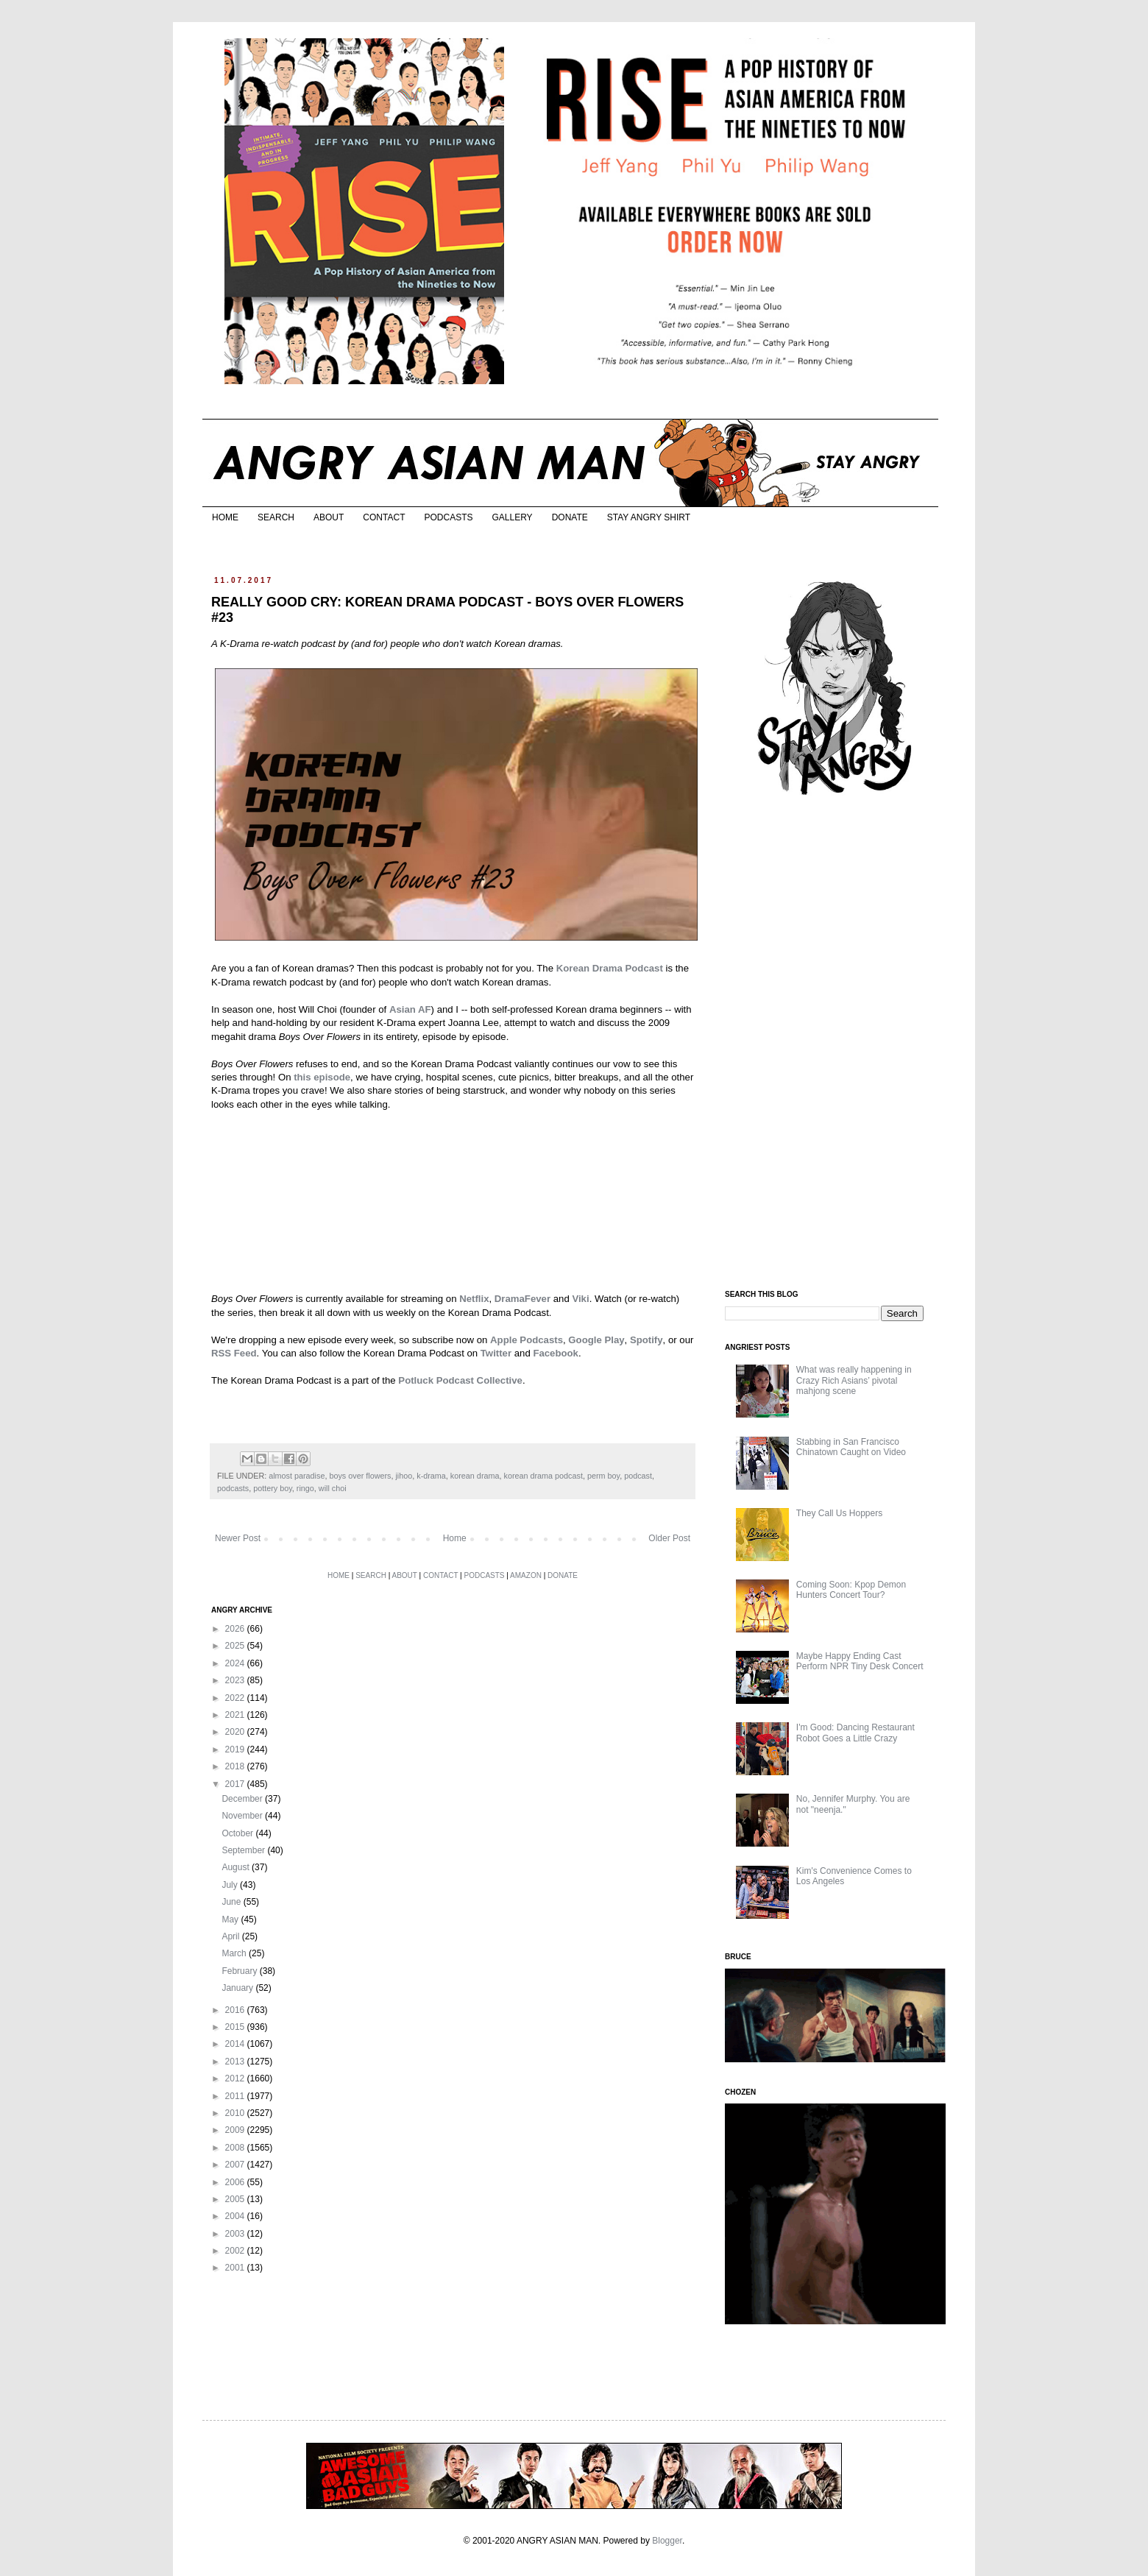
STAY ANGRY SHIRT (648, 517)
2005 (236, 2199)
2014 (236, 2044)
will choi (333, 1488)
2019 (236, 1749)
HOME (225, 517)
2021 (236, 1715)
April (231, 1936)
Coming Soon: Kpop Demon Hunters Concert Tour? (851, 1589)
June (232, 1902)
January (238, 1988)
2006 (236, 2182)
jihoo (403, 1475)
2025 (236, 1646)
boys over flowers (360, 1475)
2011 (236, 2096)
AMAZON (526, 1575)
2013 (236, 2061)
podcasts (233, 1488)
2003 (236, 2234)
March (235, 1953)
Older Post (669, 1538)
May (231, 1919)
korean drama (475, 1475)
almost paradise (297, 1475)
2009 (236, 2130)
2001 (236, 2267)
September (244, 1850)
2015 (236, 2027)
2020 (236, 1732)
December (243, 1799)
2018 (236, 1766)
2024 (236, 1663)
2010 (236, 2113)
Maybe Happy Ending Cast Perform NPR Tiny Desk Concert (860, 1661)
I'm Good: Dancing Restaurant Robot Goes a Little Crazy (855, 1732)
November (243, 1816)
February (240, 1971)
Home (455, 1538)
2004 (236, 2216)
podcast (638, 1475)
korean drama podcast (542, 1475)
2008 (236, 2147)
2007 (236, 2164)
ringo (305, 1488)
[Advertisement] (835, 1043)
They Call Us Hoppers (839, 1513)
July (231, 1885)
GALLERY (512, 517)
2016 (236, 2010)
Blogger (667, 2541)
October (238, 1833)
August (237, 1867)
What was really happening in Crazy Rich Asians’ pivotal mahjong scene (854, 1380)
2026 (236, 1629)
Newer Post (238, 1538)
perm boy (603, 1475)
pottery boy (272, 1488)
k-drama (431, 1475)
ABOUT (328, 517)
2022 (236, 1698)
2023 (236, 1680)
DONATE (570, 517)
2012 (236, 2078)
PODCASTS (448, 517)
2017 (236, 1784)
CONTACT (384, 517)
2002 (236, 2251)
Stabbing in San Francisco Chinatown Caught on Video (851, 1447)
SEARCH (276, 517)
